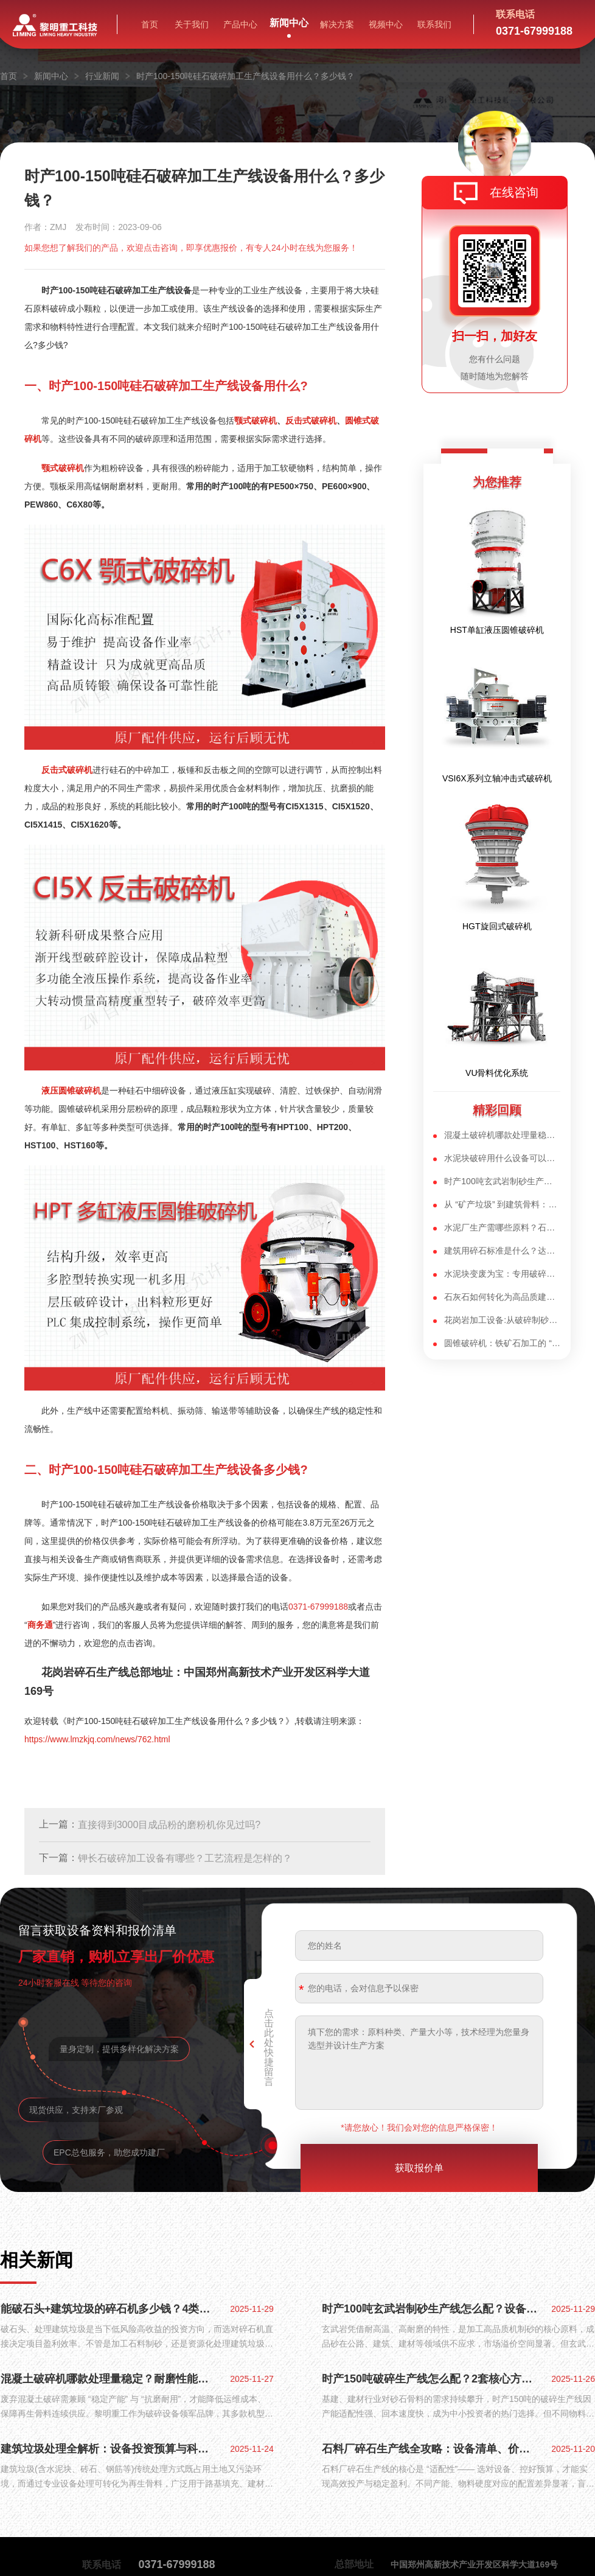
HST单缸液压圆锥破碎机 (497, 630)
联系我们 (434, 24)
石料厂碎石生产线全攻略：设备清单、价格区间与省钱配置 (431, 2449)
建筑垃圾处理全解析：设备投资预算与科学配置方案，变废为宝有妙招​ (110, 2449)
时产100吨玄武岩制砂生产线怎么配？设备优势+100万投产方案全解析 (431, 2309)
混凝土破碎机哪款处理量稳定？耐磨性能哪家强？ (502, 1135)
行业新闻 (102, 76)
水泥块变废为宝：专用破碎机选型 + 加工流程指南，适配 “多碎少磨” (502, 1274)
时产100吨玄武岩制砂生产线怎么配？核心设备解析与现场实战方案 (502, 1181)
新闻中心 (289, 23)
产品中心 (240, 24)
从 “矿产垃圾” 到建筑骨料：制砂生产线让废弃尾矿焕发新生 (502, 1204)
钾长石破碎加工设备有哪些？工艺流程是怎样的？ (185, 1858)
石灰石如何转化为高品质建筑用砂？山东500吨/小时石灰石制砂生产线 (502, 1297)
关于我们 (192, 24)
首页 (149, 24)
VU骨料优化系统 (496, 1073)
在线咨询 (514, 192)
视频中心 (386, 24)
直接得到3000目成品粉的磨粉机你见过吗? (169, 1825)
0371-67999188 (318, 1606)
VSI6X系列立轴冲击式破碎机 (497, 778)
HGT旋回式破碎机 (497, 926)
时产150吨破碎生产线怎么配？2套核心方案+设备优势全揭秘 (431, 2379)
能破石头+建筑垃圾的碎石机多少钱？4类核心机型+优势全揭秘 (110, 2309)
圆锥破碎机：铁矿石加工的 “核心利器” (502, 1343)
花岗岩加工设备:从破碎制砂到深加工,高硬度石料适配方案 (502, 1320)
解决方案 (337, 24)
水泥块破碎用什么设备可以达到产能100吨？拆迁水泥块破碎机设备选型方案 (502, 1158)
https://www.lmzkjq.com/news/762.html (97, 1739)
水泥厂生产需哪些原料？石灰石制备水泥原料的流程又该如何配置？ (502, 1227)
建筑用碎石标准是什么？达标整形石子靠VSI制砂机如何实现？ (502, 1250)
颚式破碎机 (255, 420)
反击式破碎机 (310, 420)
